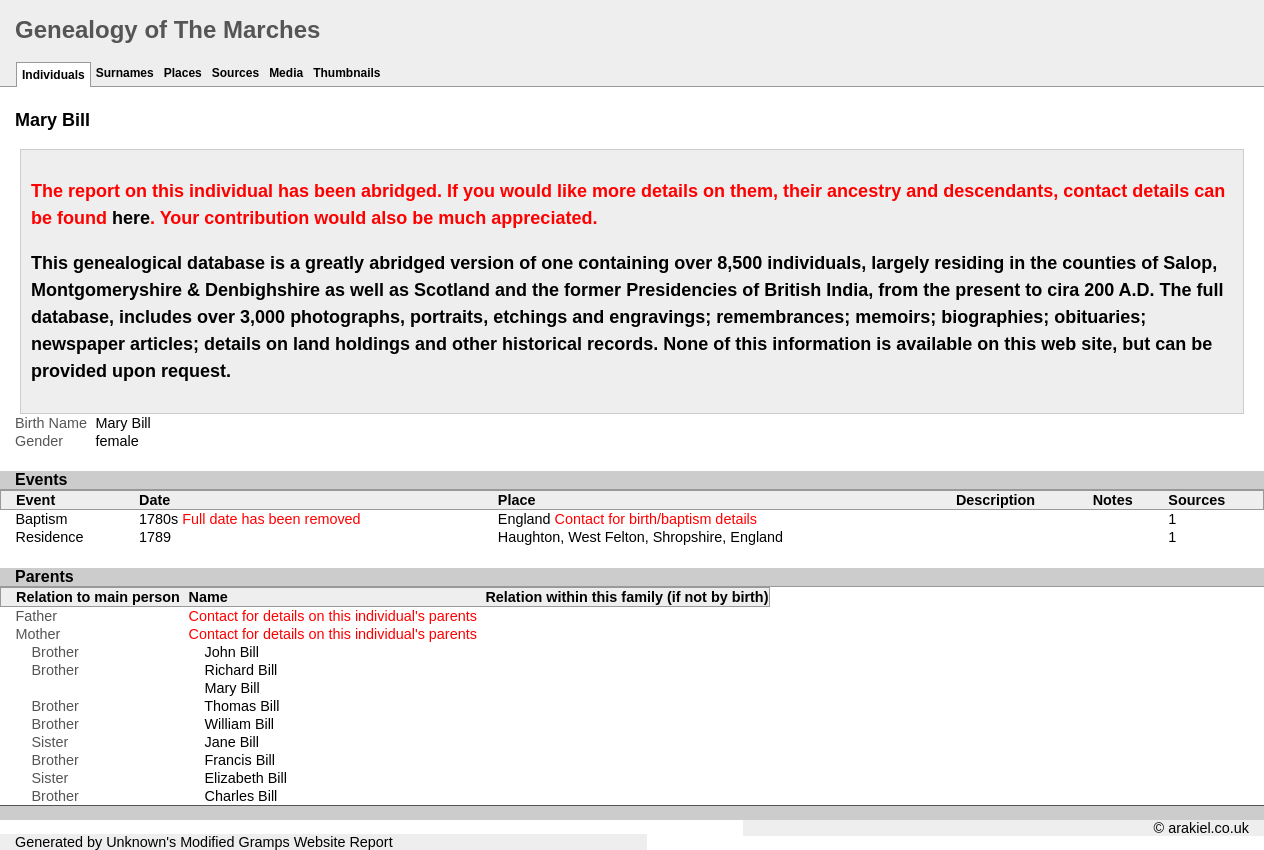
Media (286, 73)
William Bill (240, 724)
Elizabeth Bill (246, 778)
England (627, 519)
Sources (235, 73)
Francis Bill (240, 760)
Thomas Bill (241, 706)
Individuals (53, 75)
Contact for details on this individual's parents (333, 616)
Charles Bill (241, 796)
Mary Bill (232, 688)
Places (183, 73)
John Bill (232, 652)
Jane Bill (232, 742)
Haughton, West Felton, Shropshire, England (640, 537)
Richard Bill (241, 670)
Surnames (125, 73)
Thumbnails (346, 73)
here (131, 218)
